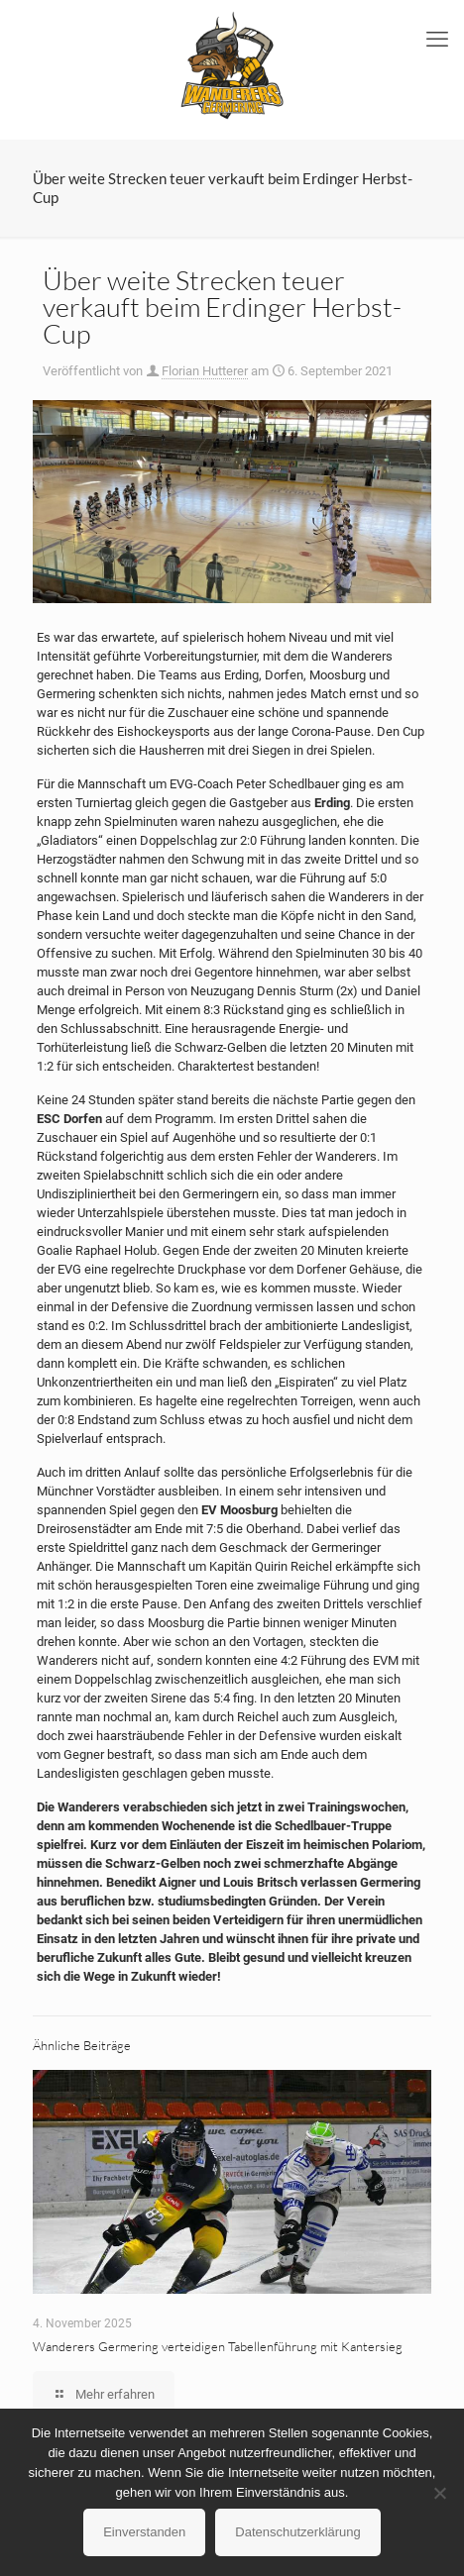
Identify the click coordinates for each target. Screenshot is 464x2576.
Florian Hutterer (205, 370)
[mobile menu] (437, 39)
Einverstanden (144, 2531)
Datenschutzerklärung (297, 2531)
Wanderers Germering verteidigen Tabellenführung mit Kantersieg (218, 2346)
